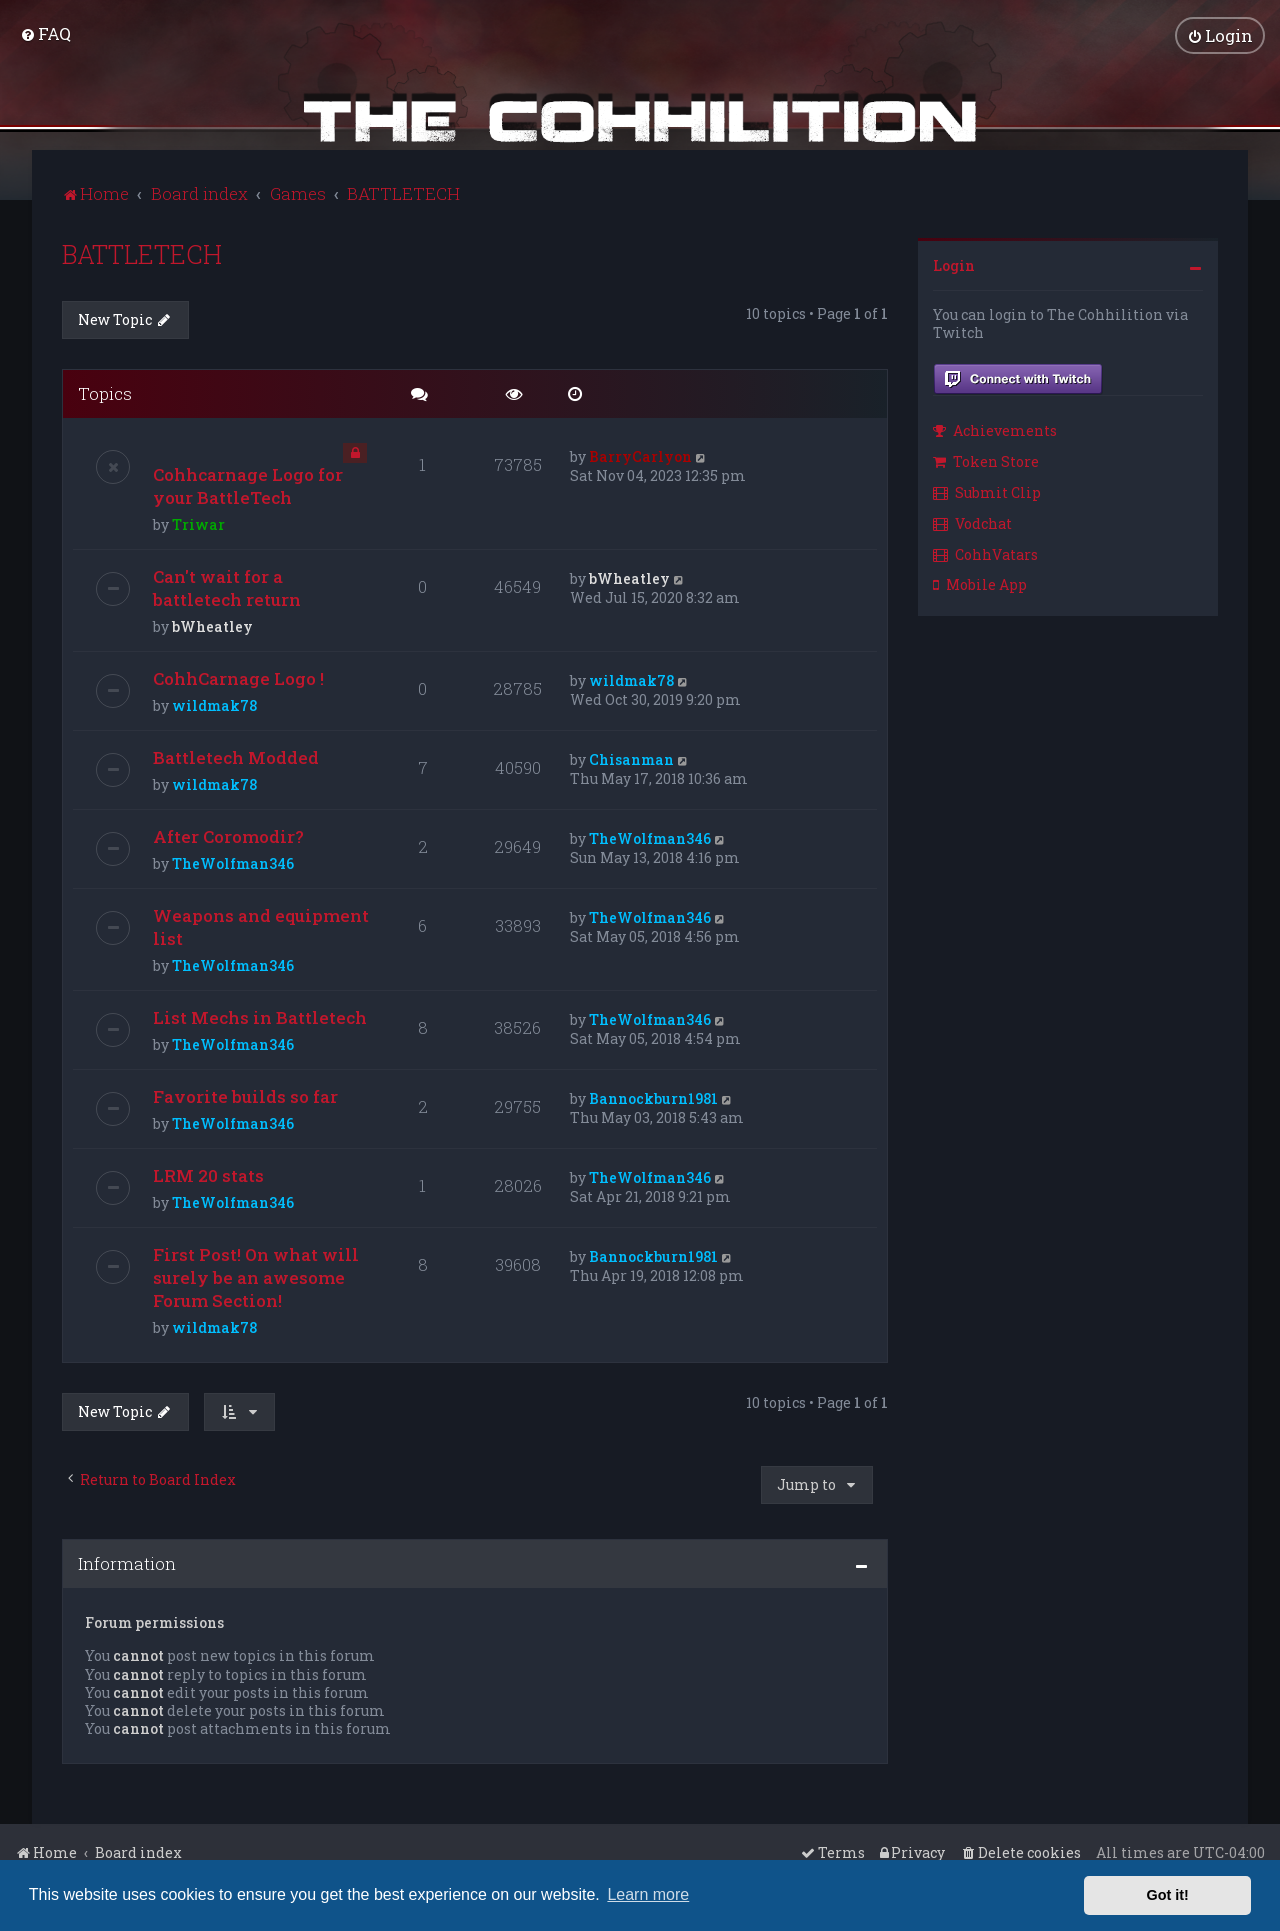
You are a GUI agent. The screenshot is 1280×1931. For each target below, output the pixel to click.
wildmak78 (214, 704)
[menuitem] (45, 33)
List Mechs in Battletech (260, 1016)
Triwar (198, 523)
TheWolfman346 (233, 862)
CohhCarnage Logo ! (238, 677)
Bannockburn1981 (653, 1097)
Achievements (995, 429)
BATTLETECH (142, 252)
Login (954, 263)
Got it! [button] (1168, 1895)
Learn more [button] (648, 1894)
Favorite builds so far (245, 1095)
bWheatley (212, 625)
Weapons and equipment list (261, 926)
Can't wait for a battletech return (227, 587)
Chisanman (631, 758)
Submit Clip (987, 490)
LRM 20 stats (208, 1174)
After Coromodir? (228, 835)
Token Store (986, 460)
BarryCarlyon (640, 455)
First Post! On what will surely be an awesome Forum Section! (256, 1276)
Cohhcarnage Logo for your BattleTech (248, 485)
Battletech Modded (236, 756)
